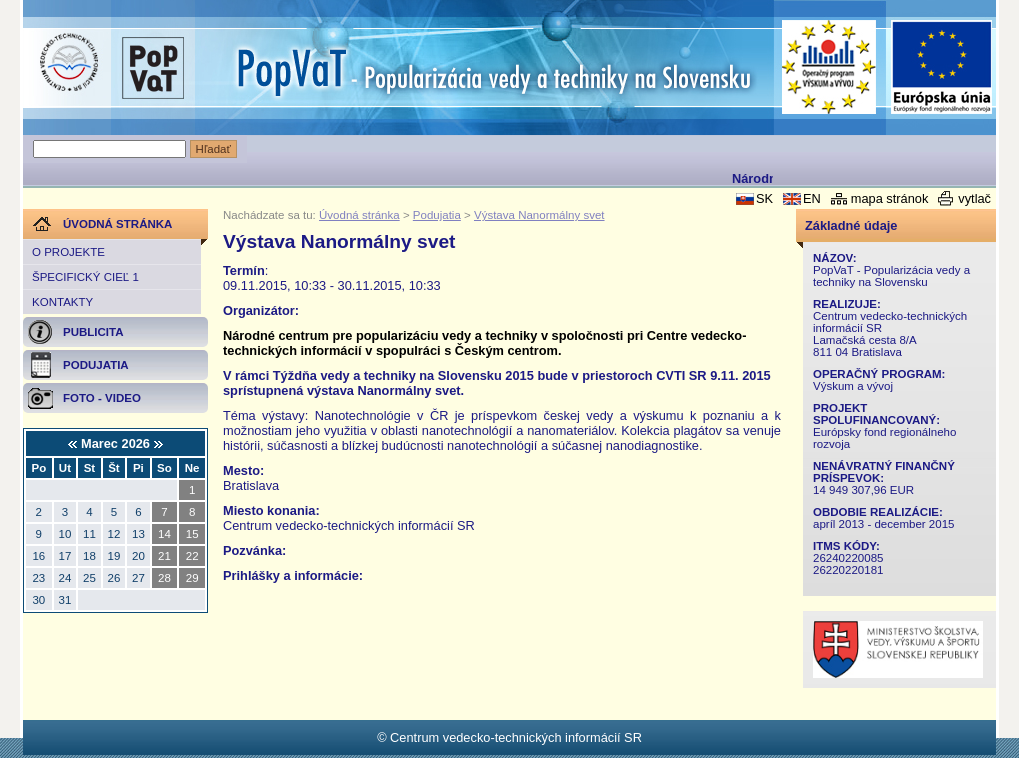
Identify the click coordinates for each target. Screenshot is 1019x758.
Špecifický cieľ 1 (85, 277)
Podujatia (437, 215)
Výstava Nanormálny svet (539, 215)
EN (812, 198)
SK (764, 198)
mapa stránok (890, 198)
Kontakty (62, 302)
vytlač (974, 198)
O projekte (68, 252)
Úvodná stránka (359, 215)
